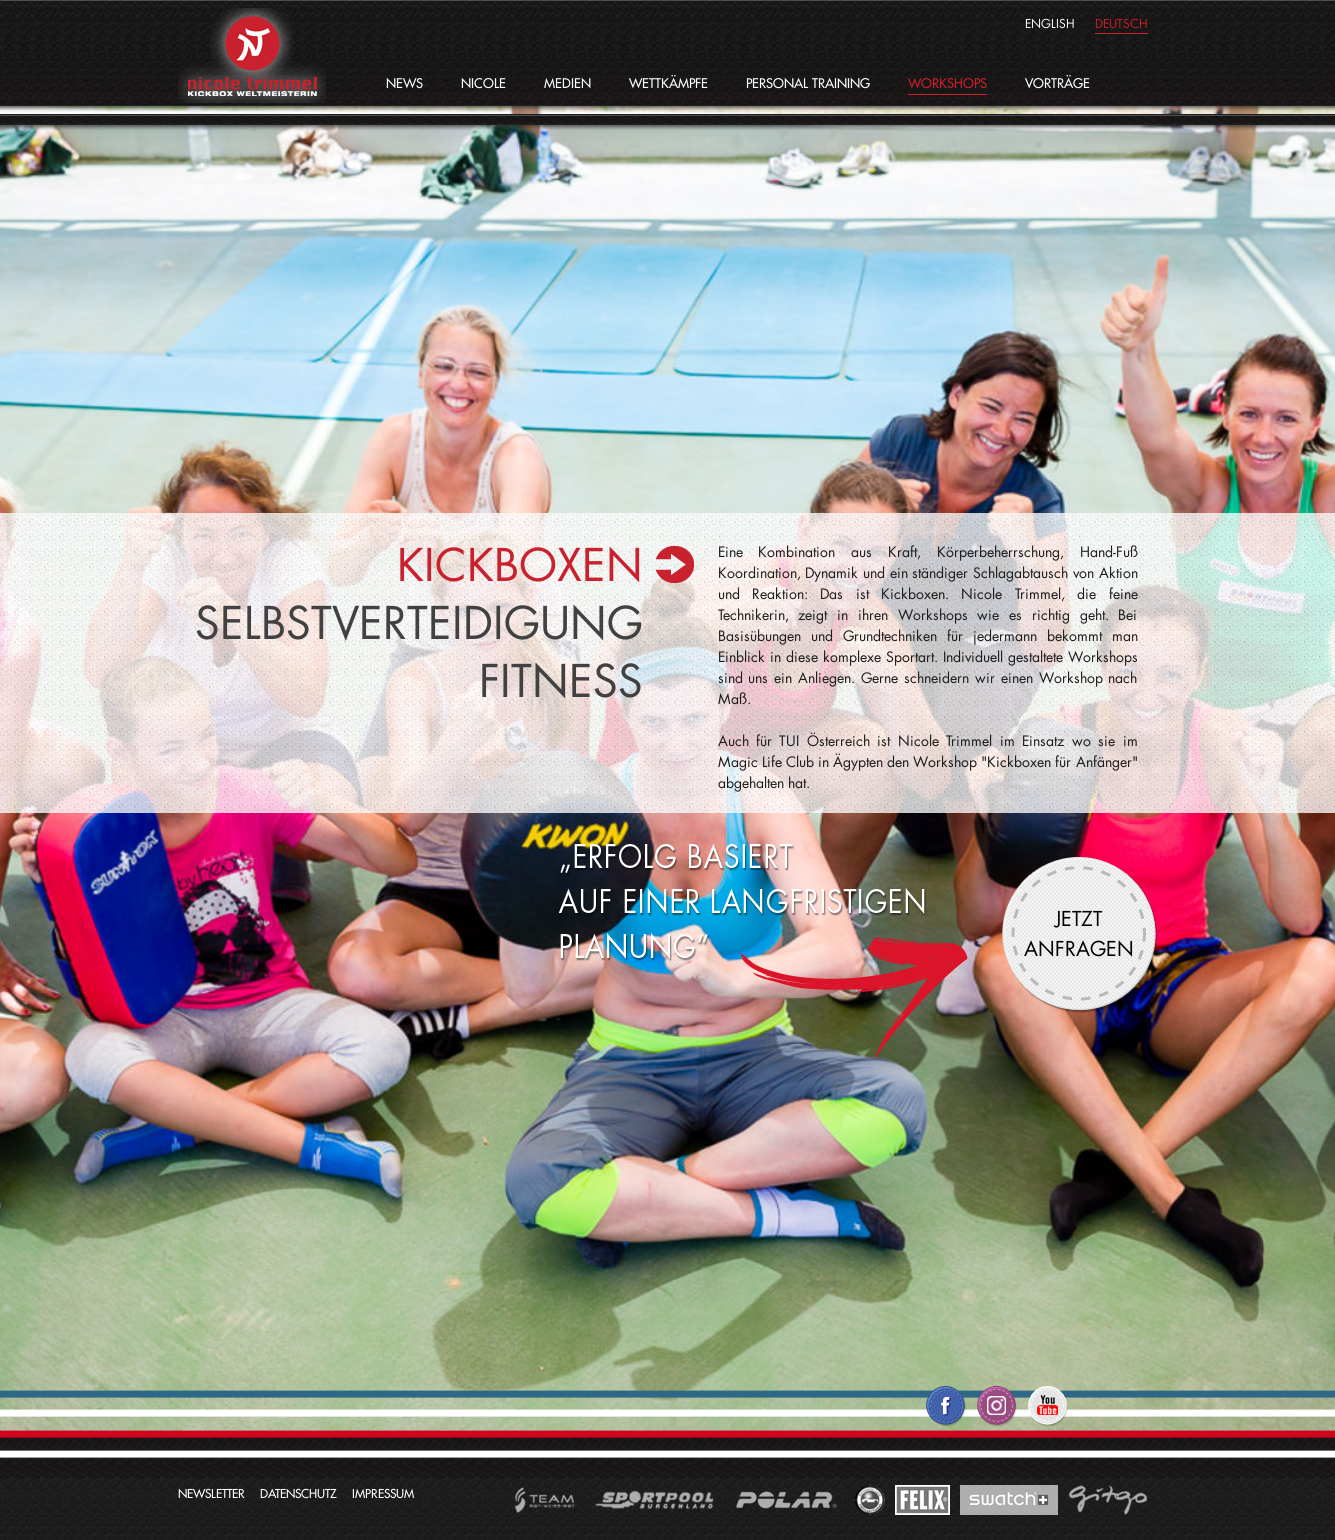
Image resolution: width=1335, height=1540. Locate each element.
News (404, 83)
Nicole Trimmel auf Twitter (996, 1413)
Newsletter (211, 1493)
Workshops (947, 83)
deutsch (1121, 23)
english (1050, 23)
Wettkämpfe (668, 83)
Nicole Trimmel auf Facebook (945, 1413)
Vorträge (1057, 83)
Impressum (383, 1493)
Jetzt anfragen (1079, 933)
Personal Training (808, 83)
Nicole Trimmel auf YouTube (1047, 1413)
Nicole (483, 83)
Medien (567, 83)
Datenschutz (298, 1493)
